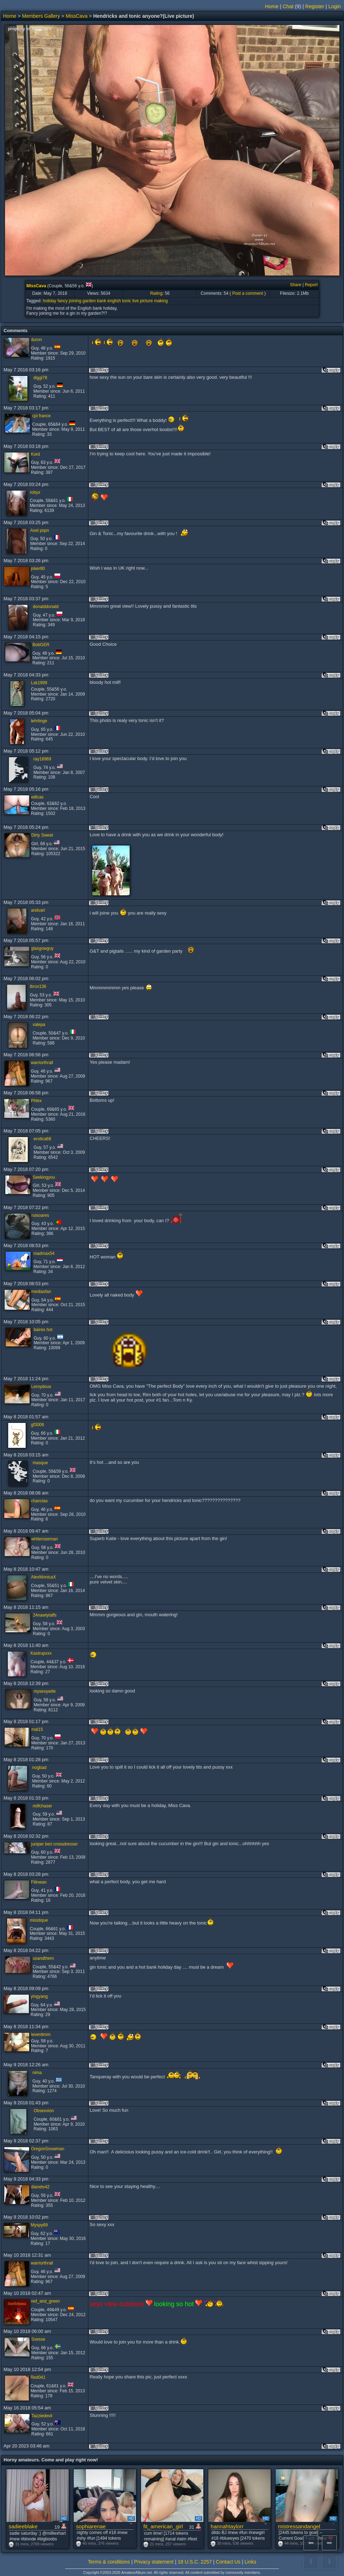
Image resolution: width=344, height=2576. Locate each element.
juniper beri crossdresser (54, 1844)
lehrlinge (39, 720)
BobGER (40, 644)
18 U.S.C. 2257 (195, 2562)
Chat (288, 6)
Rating (156, 293)
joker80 (38, 568)
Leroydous (41, 1386)
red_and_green (45, 2301)
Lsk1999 (39, 682)
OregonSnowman (47, 2148)
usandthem (43, 1958)
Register (314, 6)
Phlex (36, 1100)
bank (101, 300)
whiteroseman (44, 1538)
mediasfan (41, 1291)
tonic (126, 300)
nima (37, 2072)
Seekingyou (44, 1177)
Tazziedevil (41, 2415)
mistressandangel (299, 2526)
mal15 (37, 1729)
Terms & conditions (109, 2562)
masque (40, 1462)
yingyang (39, 1996)
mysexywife (44, 1691)
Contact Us (228, 2562)
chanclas (39, 1500)
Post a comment (247, 293)
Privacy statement (153, 2562)
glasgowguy (42, 948)
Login (334, 6)
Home (271, 6)
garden (89, 300)
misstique (39, 1920)
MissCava (76, 16)
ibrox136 (38, 986)
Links (250, 2562)
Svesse (38, 2339)
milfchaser (42, 1805)
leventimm (41, 2034)
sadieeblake (23, 2526)
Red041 (38, 2377)
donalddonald (45, 606)
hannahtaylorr (227, 2526)
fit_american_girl (163, 2526)
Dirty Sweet (42, 835)
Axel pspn (39, 530)
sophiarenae (91, 2526)
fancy (62, 300)
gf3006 (37, 1424)
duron (36, 339)
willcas (37, 797)
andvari (38, 910)
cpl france (41, 415)
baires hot (42, 1329)
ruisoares (40, 1215)
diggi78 (40, 377)
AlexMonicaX (43, 1577)
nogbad (39, 1767)
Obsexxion (43, 2110)
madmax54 (43, 1253)
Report (311, 284)
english (114, 300)
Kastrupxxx (41, 1653)
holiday (49, 300)
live (135, 300)
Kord (35, 454)
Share (295, 284)
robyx (35, 492)
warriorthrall (42, 1062)
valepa (39, 1024)
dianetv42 (40, 2186)
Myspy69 (39, 2224)
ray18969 (42, 758)
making (161, 300)
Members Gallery (41, 16)
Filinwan (39, 1882)
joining (75, 300)
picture (146, 300)
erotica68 (42, 1138)
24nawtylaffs (45, 1615)
